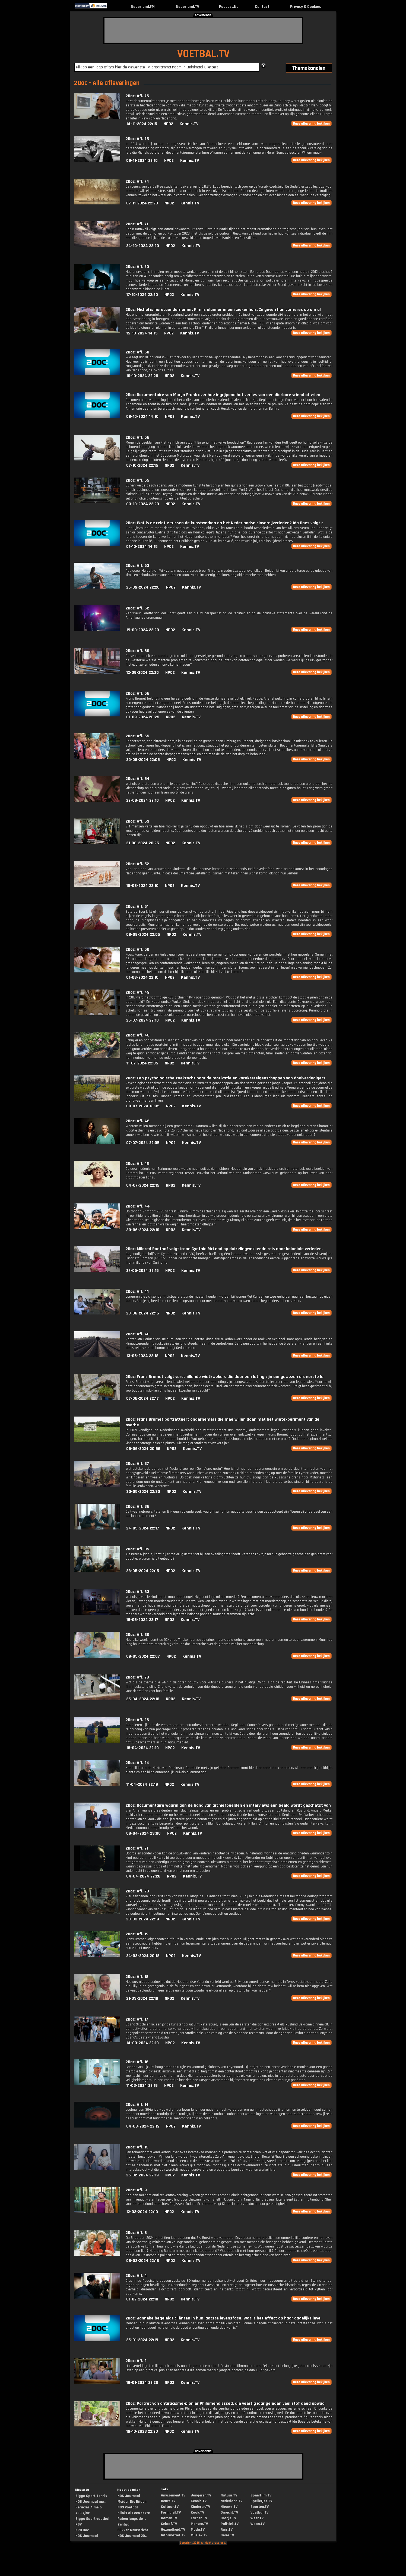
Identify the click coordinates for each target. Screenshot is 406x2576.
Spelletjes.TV (261, 2501)
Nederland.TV (187, 6)
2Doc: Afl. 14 (137, 2104)
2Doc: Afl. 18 (137, 1977)
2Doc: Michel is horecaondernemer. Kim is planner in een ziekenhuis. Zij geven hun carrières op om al (223, 309)
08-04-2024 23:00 (143, 1833)
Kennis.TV (189, 124)
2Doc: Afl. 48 (138, 1035)
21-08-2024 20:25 (142, 843)
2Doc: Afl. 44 (138, 1206)
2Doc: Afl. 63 (137, 565)
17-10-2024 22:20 (142, 295)
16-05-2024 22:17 (142, 1620)
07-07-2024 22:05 (143, 1143)
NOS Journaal (86, 2535)
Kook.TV (197, 2512)
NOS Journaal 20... (132, 2535)
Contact (262, 6)
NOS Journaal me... (90, 2501)
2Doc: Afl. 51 (137, 906)
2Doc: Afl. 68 (137, 352)
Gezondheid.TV (173, 2529)
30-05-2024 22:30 (143, 1491)
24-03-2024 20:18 (143, 1956)
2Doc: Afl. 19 (137, 1934)
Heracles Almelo (88, 2507)
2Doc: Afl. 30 (137, 1635)
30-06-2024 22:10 (142, 1230)
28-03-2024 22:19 (142, 1919)
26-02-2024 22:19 (142, 2175)
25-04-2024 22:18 (142, 1699)
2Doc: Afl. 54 (138, 779)
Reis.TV (227, 2529)
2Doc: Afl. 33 (137, 1592)
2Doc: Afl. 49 (138, 992)
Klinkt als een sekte (134, 2513)
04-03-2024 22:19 (143, 2126)
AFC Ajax (82, 2513)
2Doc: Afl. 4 (136, 2275)
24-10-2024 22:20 (142, 246)
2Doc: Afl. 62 (137, 608)
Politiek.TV (230, 2523)
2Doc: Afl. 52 (137, 864)
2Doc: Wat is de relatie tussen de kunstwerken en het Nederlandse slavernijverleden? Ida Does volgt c (224, 523)
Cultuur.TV (170, 2506)
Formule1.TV (171, 2512)
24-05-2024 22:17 (142, 1528)
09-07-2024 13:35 (143, 1106)
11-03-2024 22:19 (142, 2085)
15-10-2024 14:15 (142, 333)
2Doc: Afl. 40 (138, 1334)
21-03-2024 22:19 (142, 1998)
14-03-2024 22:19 (142, 2043)
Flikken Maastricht (133, 2530)
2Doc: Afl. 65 (137, 480)
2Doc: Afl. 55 (137, 736)
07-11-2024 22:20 (142, 203)
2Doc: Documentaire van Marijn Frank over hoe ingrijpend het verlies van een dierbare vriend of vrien (223, 395)
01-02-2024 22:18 (142, 2299)
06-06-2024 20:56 (143, 1449)
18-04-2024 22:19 (142, 1748)
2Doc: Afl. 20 (137, 1891)
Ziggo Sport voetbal (92, 2518)
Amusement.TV (173, 2495)
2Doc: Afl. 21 (137, 1848)
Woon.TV (257, 2523)
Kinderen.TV (200, 2506)
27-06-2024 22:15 (142, 1270)
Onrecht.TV (229, 2512)
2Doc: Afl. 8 (136, 2233)
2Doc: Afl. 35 (137, 1549)
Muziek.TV (199, 2535)
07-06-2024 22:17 (142, 1398)
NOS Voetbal (128, 2507)
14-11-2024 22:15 (141, 124)
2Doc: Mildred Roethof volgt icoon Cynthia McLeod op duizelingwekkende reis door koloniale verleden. (224, 1249)
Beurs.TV (168, 2501)
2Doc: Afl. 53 (137, 821)
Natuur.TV (229, 2495)
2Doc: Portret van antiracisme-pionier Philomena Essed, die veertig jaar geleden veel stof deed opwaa (225, 2403)
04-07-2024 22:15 (142, 1185)
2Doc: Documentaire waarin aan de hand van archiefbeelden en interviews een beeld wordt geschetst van (228, 1805)
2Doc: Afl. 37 (137, 1463)
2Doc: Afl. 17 (137, 2019)
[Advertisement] (203, 30)
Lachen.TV (199, 2518)
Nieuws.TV (229, 2506)
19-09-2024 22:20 (142, 630)
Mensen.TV (199, 2523)
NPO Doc (82, 2530)
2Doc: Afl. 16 (137, 2062)
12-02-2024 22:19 (142, 2212)
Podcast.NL (228, 6)
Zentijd (123, 2524)
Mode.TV (198, 2529)
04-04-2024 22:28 (143, 1876)
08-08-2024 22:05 (143, 934)
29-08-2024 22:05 (143, 760)
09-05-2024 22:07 (143, 1656)
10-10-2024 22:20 (142, 376)
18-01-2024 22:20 (142, 2382)
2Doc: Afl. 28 (137, 1677)
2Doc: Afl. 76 (137, 96)
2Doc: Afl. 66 (137, 437)
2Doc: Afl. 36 (137, 1506)
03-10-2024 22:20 (142, 504)
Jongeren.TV (201, 2495)
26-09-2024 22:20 (143, 587)
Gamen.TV (169, 2518)
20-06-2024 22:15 (142, 1313)
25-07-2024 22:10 (142, 1020)
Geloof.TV (169, 2523)
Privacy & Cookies (305, 6)
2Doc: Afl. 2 (136, 2361)
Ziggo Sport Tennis (91, 2495)
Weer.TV (257, 2518)
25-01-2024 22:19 (142, 2340)
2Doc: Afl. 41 (137, 1291)
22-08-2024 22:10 (142, 800)
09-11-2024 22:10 (142, 160)
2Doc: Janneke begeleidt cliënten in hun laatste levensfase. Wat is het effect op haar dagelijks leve (223, 2318)
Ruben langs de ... (132, 2518)
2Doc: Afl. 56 (137, 693)
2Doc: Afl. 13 (137, 2147)
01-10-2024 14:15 (142, 546)
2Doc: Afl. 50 (137, 949)
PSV (78, 2524)
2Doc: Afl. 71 (137, 224)
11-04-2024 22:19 (142, 1784)
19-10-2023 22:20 (142, 2431)
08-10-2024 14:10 (142, 416)
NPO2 (168, 124)
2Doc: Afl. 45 (138, 1164)
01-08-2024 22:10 (142, 977)
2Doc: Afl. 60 (137, 651)
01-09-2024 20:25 (142, 717)
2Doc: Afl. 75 (137, 139)
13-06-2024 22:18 (142, 1356)
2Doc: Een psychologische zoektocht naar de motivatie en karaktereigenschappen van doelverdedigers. (226, 1078)
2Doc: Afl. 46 (138, 1121)
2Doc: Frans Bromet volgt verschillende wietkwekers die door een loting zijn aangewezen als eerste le (224, 1377)
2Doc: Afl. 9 (136, 2190)
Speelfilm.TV (260, 2495)
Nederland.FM (143, 6)
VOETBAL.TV (203, 54)
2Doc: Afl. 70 (137, 267)
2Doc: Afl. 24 (137, 1763)
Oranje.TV (228, 2518)
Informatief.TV (173, 2535)
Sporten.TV (259, 2506)
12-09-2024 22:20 (142, 672)
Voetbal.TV (259, 2512)
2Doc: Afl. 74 (137, 181)
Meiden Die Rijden (132, 2501)
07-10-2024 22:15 (142, 465)
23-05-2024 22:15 (142, 1571)
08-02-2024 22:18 (142, 2261)
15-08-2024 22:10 (142, 886)
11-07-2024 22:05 (142, 1063)
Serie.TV (227, 2535)
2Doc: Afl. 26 (137, 1720)
